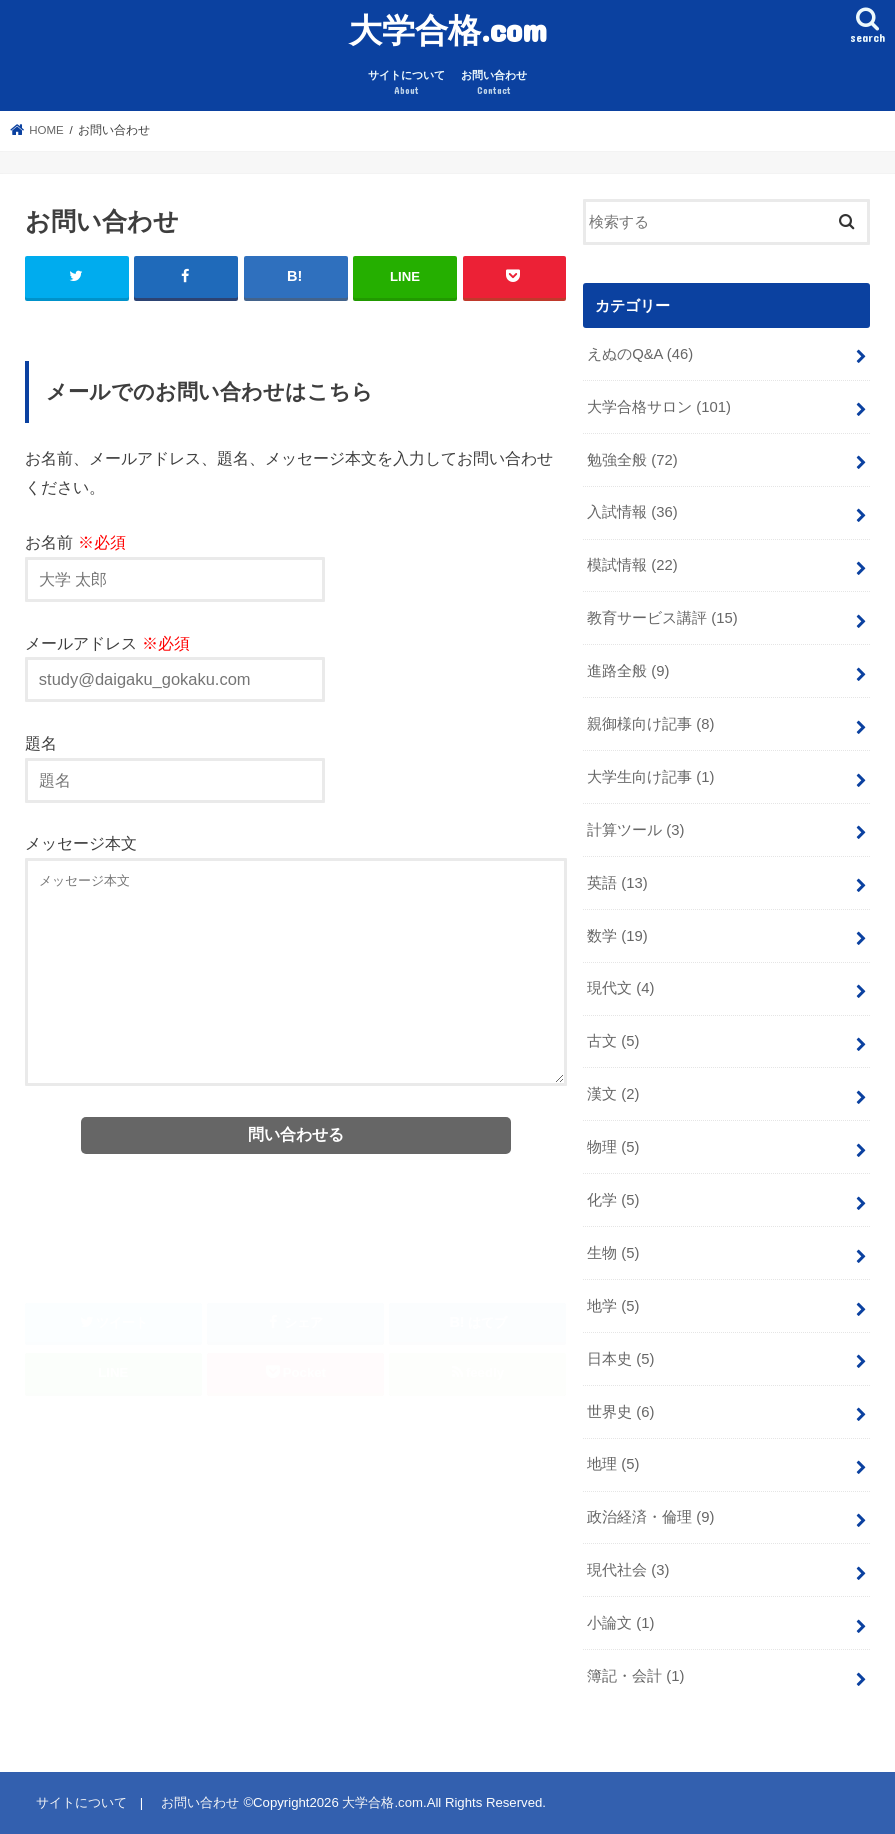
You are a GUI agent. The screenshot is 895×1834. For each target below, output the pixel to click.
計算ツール (635, 830)
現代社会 (628, 1570)
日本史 (620, 1359)
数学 (617, 936)
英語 (617, 883)
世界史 (620, 1412)
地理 (613, 1464)
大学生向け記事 (650, 777)
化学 (613, 1200)
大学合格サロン (659, 407)
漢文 (613, 1094)
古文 (613, 1041)
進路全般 (628, 671)
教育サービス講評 (662, 618)
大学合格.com (448, 29)
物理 (613, 1147)
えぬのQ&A (640, 354)
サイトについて (406, 83)
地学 (613, 1306)
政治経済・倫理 (650, 1517)
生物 (613, 1253)
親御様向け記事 (650, 724)
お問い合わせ (494, 83)
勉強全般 (632, 460)
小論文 (620, 1623)
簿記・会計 (635, 1676)
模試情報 (632, 565)
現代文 (620, 988)
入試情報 (632, 512)
